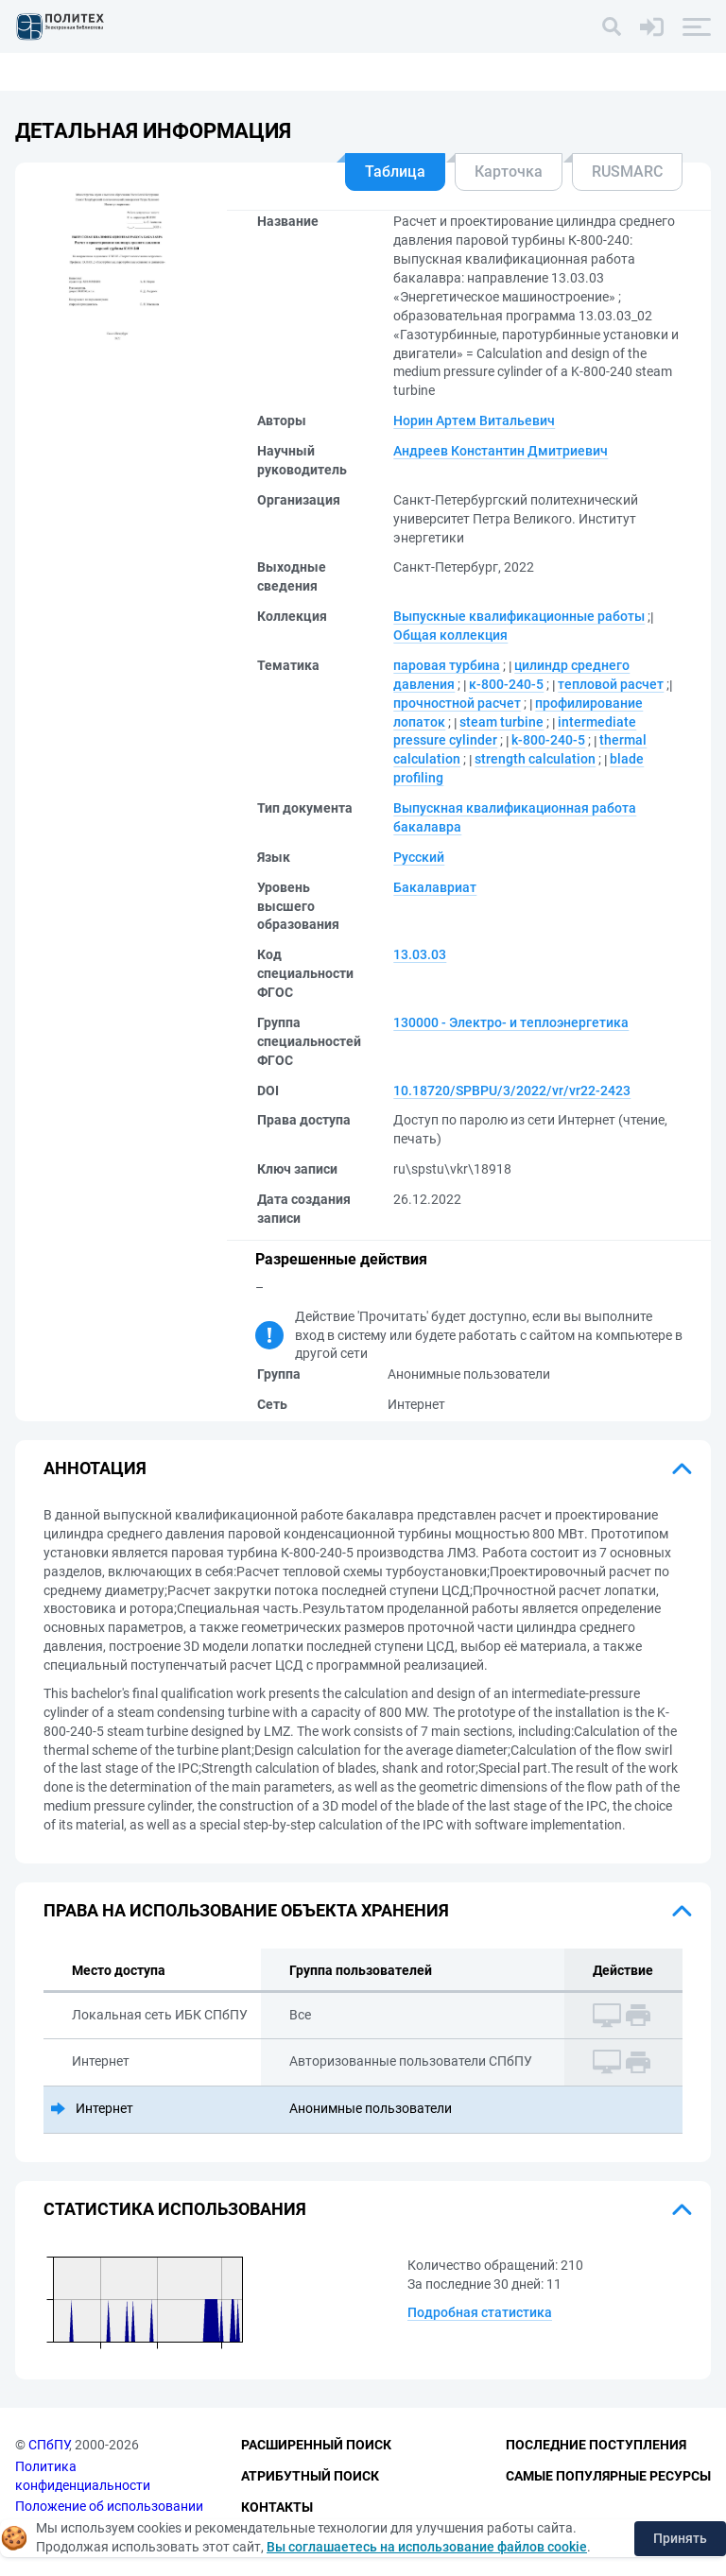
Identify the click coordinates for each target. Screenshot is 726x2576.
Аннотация (95, 1468)
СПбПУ (48, 2444)
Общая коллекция (450, 635)
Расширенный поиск (316, 2444)
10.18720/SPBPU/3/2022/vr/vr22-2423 (512, 1090)
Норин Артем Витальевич (474, 420)
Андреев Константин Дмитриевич (500, 450)
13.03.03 (419, 954)
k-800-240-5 (548, 739)
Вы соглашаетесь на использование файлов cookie (427, 2546)
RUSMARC (627, 171)
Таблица (395, 171)
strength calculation (535, 758)
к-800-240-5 (506, 684)
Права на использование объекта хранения (246, 1910)
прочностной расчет (457, 703)
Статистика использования (174, 2209)
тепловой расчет (611, 684)
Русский (418, 857)
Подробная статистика (479, 2312)
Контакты (277, 2507)
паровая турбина (446, 665)
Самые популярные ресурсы (608, 2475)
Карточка (509, 171)
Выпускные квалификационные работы (519, 616)
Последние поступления (596, 2444)
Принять (680, 2538)
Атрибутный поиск (310, 2475)
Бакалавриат (434, 887)
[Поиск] (611, 26)
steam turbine (501, 722)
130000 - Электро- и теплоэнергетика (511, 1022)
